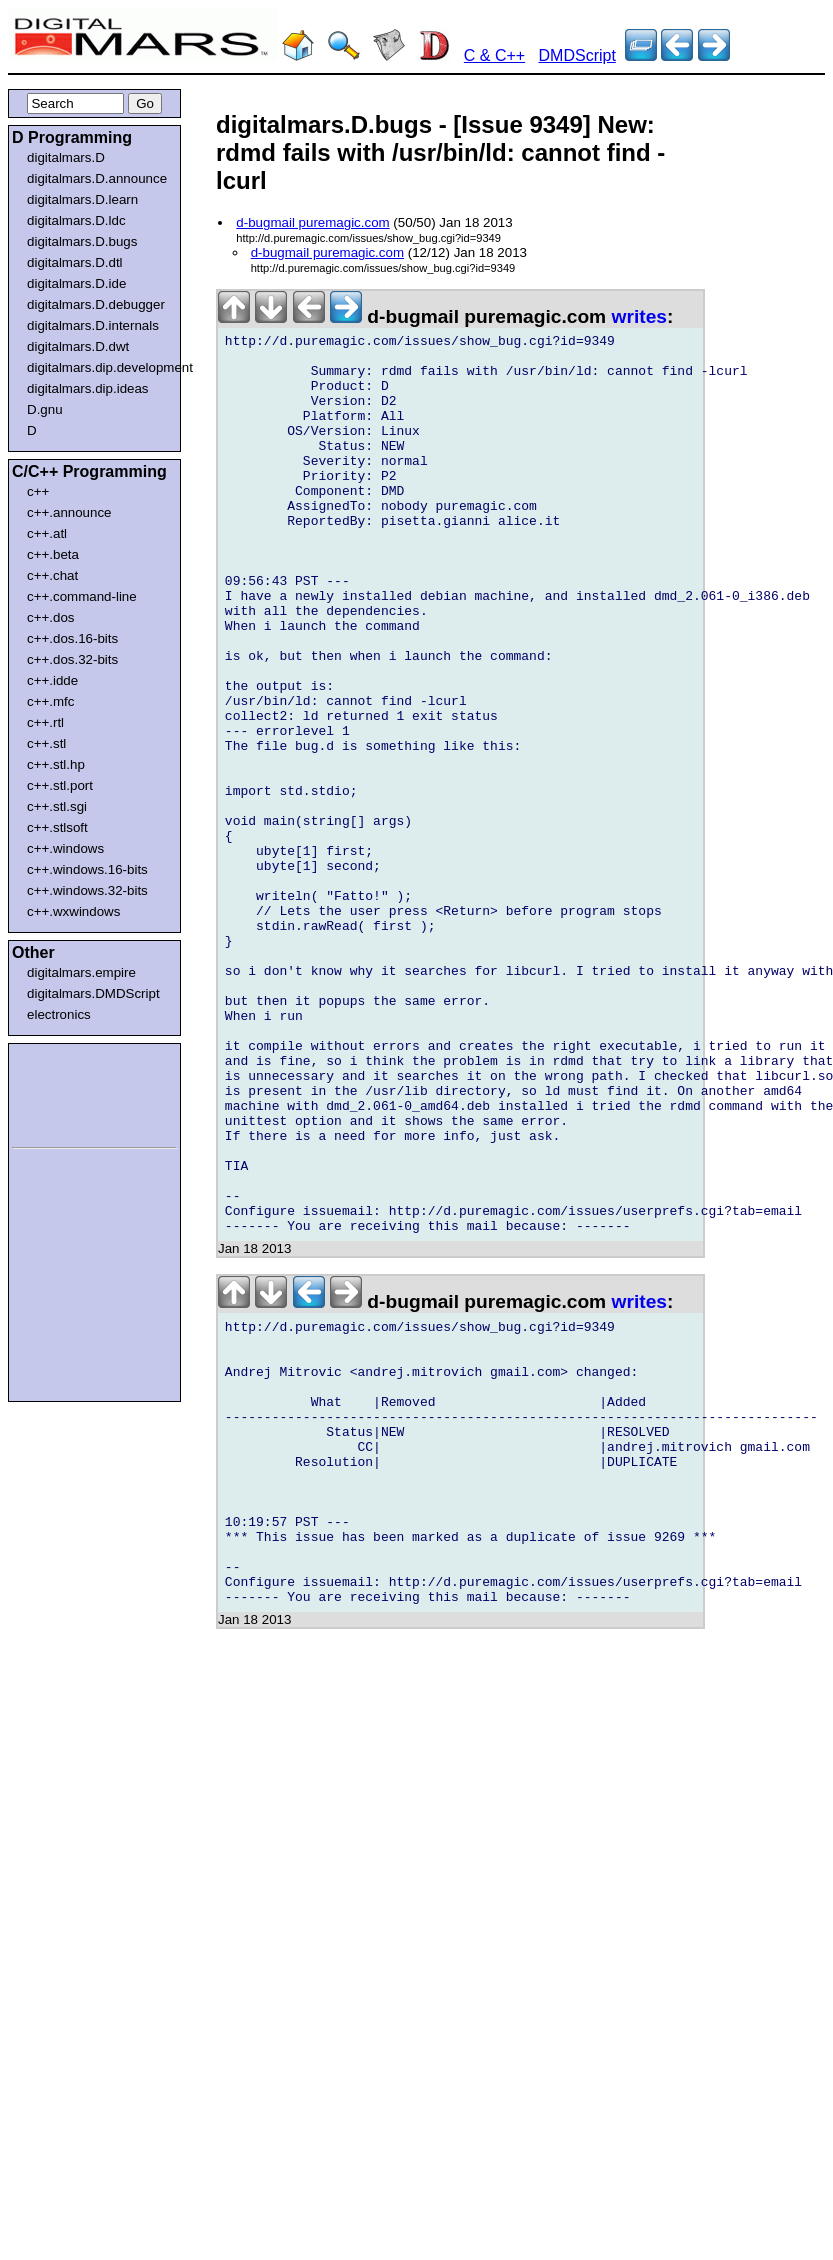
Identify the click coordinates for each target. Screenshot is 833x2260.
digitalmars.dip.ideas (88, 388)
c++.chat (52, 575)
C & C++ (494, 55)
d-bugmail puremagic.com (312, 222)
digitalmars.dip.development (98, 367)
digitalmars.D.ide (76, 283)
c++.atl (47, 533)
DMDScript (577, 55)
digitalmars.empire (81, 972)
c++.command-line (82, 596)
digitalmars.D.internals (93, 325)
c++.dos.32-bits (72, 659)
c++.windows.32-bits (87, 890)
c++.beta (53, 554)
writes (639, 316)
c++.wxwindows (73, 911)
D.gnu (45, 409)
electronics (59, 1014)
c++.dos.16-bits (72, 638)
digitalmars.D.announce (97, 178)
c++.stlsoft (57, 827)
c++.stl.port (60, 785)
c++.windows (65, 848)
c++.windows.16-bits (87, 869)
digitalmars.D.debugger (96, 304)
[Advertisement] (72, 1092)
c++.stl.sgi (57, 806)
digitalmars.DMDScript (93, 993)
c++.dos (50, 617)
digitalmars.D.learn (82, 199)
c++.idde (52, 680)
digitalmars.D (66, 157)
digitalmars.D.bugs (82, 241)
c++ (38, 491)
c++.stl (46, 743)
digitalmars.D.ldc (76, 220)
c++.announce (69, 512)
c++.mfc (50, 701)
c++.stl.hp (56, 764)
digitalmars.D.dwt (78, 346)
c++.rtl (45, 722)
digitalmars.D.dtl (75, 262)
